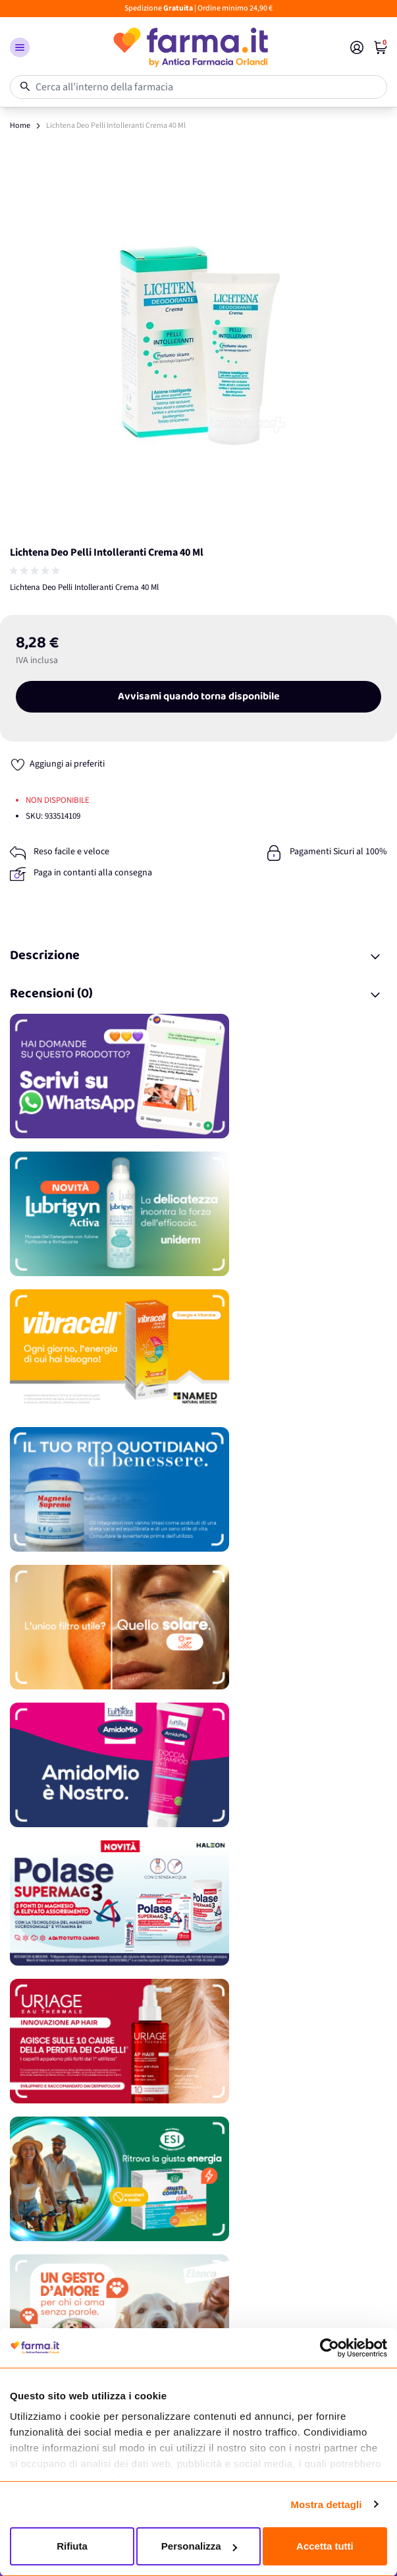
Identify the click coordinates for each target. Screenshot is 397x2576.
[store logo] (190, 47)
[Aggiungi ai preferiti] (57, 764)
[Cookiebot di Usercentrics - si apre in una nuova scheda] (329, 2348)
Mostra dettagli (325, 2504)
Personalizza (199, 2546)
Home (20, 125)
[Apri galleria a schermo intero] (198, 345)
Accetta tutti (325, 2546)
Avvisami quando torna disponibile (199, 697)
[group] (36, 571)
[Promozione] (198, 1076)
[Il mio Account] (356, 47)
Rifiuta (72, 2546)
